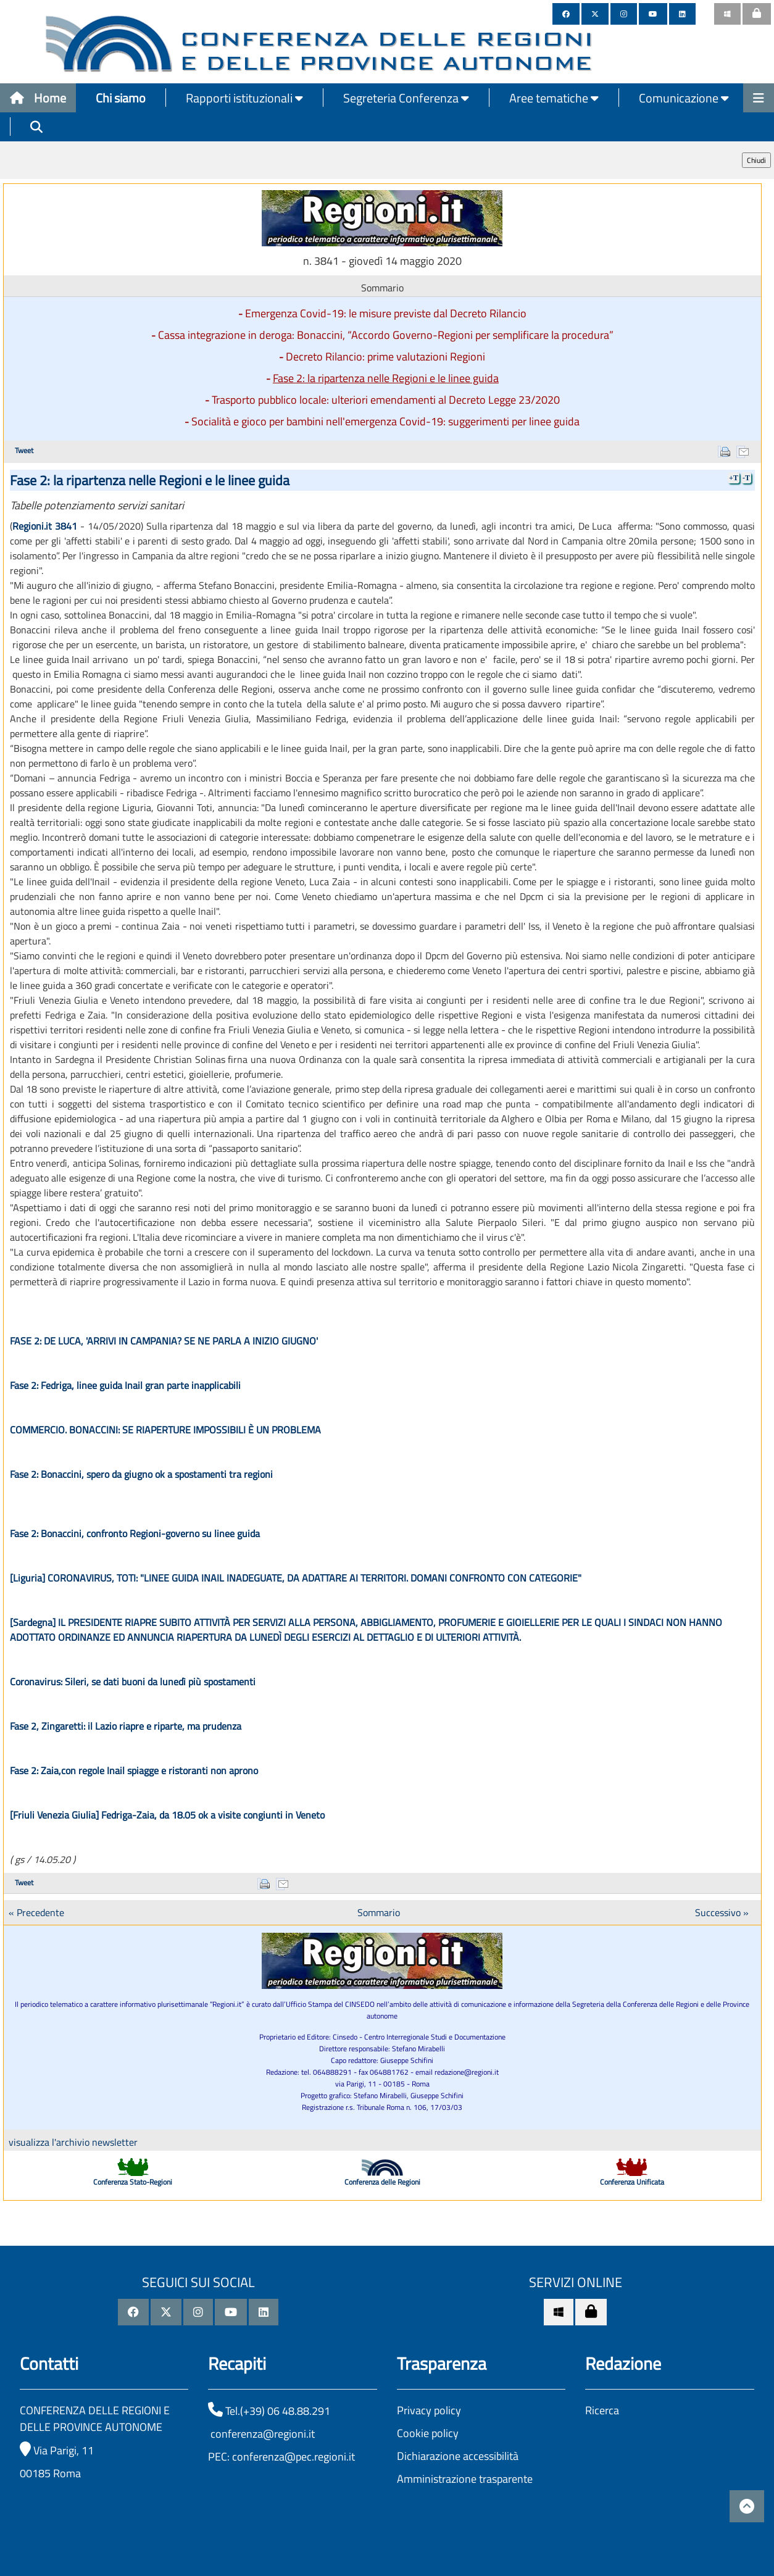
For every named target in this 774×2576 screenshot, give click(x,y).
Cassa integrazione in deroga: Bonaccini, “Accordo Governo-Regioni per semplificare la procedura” (386, 335)
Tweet (24, 450)
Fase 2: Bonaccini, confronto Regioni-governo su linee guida (135, 1533)
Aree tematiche (554, 97)
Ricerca (602, 2410)
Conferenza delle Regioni (382, 2182)
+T (733, 477)
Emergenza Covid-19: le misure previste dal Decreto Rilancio (385, 313)
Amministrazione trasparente (465, 2478)
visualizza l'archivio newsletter (73, 2142)
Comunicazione (684, 97)
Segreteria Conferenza (406, 97)
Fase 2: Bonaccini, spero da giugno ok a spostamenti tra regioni (141, 1474)
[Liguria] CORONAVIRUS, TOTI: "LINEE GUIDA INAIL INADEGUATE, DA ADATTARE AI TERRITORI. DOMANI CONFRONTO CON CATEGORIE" (295, 1577)
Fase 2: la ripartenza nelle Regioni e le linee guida (386, 378)
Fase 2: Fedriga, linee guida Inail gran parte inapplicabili (125, 1385)
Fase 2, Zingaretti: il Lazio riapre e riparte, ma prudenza (125, 1726)
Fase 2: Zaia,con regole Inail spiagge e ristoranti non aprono (134, 1770)
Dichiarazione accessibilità (457, 2456)
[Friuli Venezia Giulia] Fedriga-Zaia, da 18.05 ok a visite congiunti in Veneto (167, 1814)
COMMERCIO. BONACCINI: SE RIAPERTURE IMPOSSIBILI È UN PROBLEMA (165, 1429)
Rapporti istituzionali (244, 97)
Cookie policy (428, 2433)
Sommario (378, 1912)
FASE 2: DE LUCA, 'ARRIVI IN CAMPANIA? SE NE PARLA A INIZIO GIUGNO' (164, 1340)
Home (38, 97)
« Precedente (36, 1912)
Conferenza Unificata (632, 2182)
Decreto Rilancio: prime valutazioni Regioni (385, 356)
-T (746, 477)
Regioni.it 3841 (44, 526)
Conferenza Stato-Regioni (132, 2182)
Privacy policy (429, 2410)
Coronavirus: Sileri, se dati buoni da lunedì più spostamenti (133, 1681)
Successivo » (722, 1912)
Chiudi (756, 160)
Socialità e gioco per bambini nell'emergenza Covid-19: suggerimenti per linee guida (385, 421)
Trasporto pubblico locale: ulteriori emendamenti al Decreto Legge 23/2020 (386, 399)
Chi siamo (121, 97)
